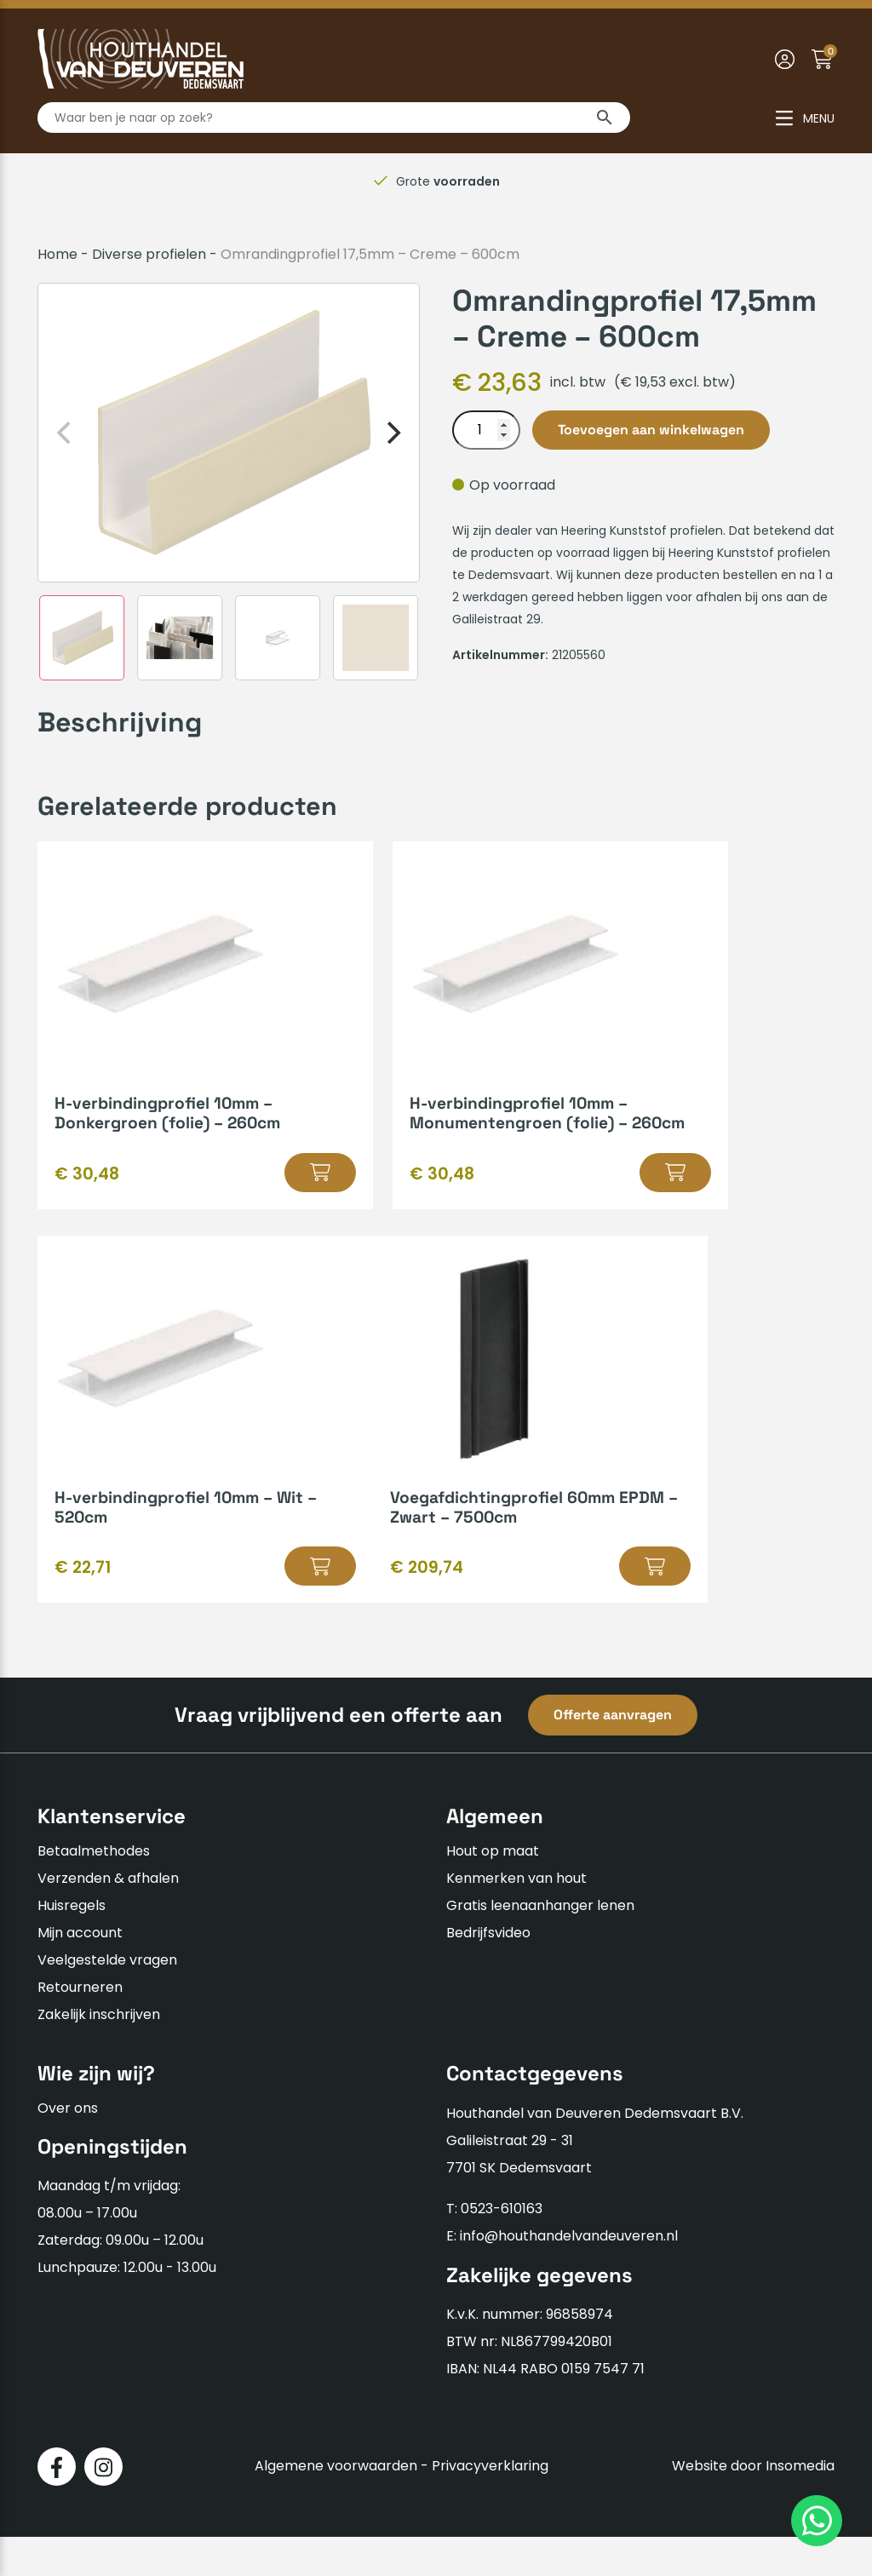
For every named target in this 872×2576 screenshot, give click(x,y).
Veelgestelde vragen (107, 2000)
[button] (234, 1192)
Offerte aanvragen (613, 1755)
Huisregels (71, 1945)
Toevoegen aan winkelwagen (651, 430)
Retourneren (80, 2027)
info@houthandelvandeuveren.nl (569, 2275)
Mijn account (80, 1972)
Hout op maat (492, 1891)
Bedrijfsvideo (488, 1972)
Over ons (67, 2147)
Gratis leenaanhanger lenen (540, 1945)
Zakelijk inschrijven (98, 2054)
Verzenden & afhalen (108, 1918)
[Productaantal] (486, 430)
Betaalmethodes (93, 1891)
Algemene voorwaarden (336, 2506)
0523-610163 (501, 2248)
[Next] (391, 432)
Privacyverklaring (490, 2506)
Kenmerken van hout (516, 1918)
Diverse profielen (149, 254)
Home (57, 254)
